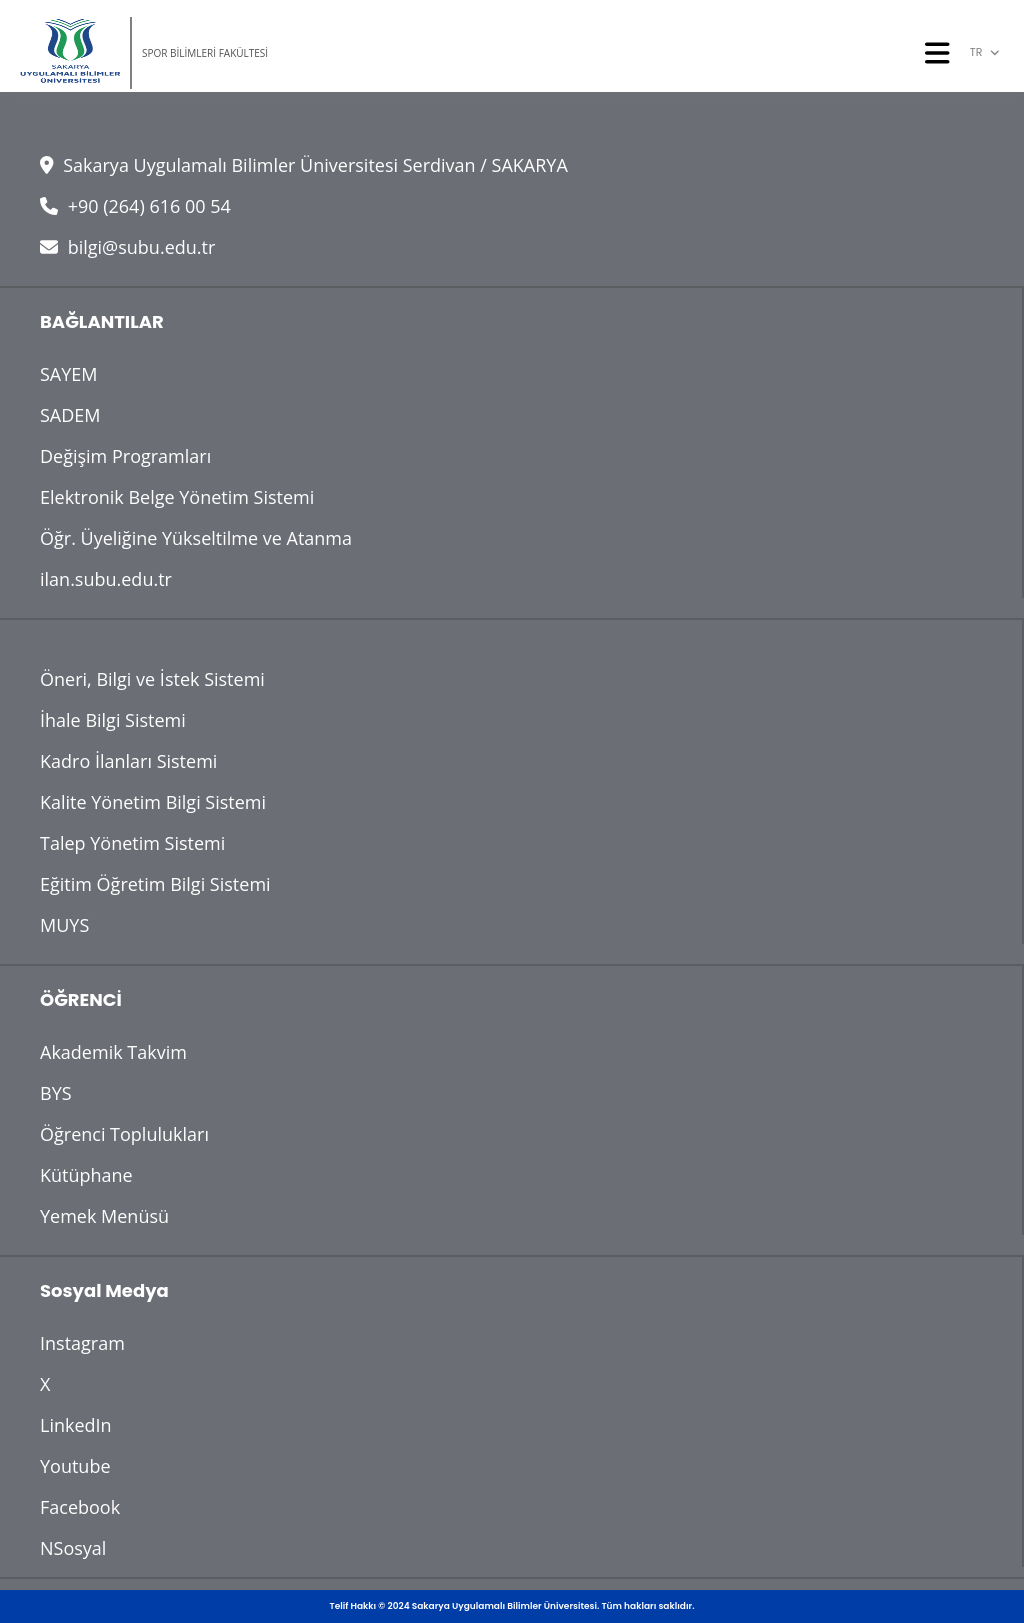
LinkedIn (76, 1425)
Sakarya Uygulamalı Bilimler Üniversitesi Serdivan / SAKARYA (304, 165)
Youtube (75, 1466)
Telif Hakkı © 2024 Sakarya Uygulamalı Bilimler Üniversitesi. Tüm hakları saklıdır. (512, 1606)
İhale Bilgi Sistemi (113, 720)
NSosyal (73, 1548)
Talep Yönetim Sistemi (132, 843)
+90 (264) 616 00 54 (135, 206)
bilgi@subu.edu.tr (127, 247)
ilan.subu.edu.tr (106, 579)
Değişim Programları (125, 456)
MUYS (64, 925)
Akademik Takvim (113, 1052)
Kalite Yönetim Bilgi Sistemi (153, 802)
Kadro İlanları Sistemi (128, 761)
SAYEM (69, 374)
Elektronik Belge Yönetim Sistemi (177, 497)
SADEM (70, 415)
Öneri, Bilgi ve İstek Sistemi (152, 679)
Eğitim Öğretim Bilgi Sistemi (155, 884)
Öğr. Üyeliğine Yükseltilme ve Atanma (196, 538)
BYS (56, 1093)
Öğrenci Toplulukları (124, 1134)
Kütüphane (86, 1175)
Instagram (82, 1343)
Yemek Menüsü (104, 1216)
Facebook (80, 1507)
